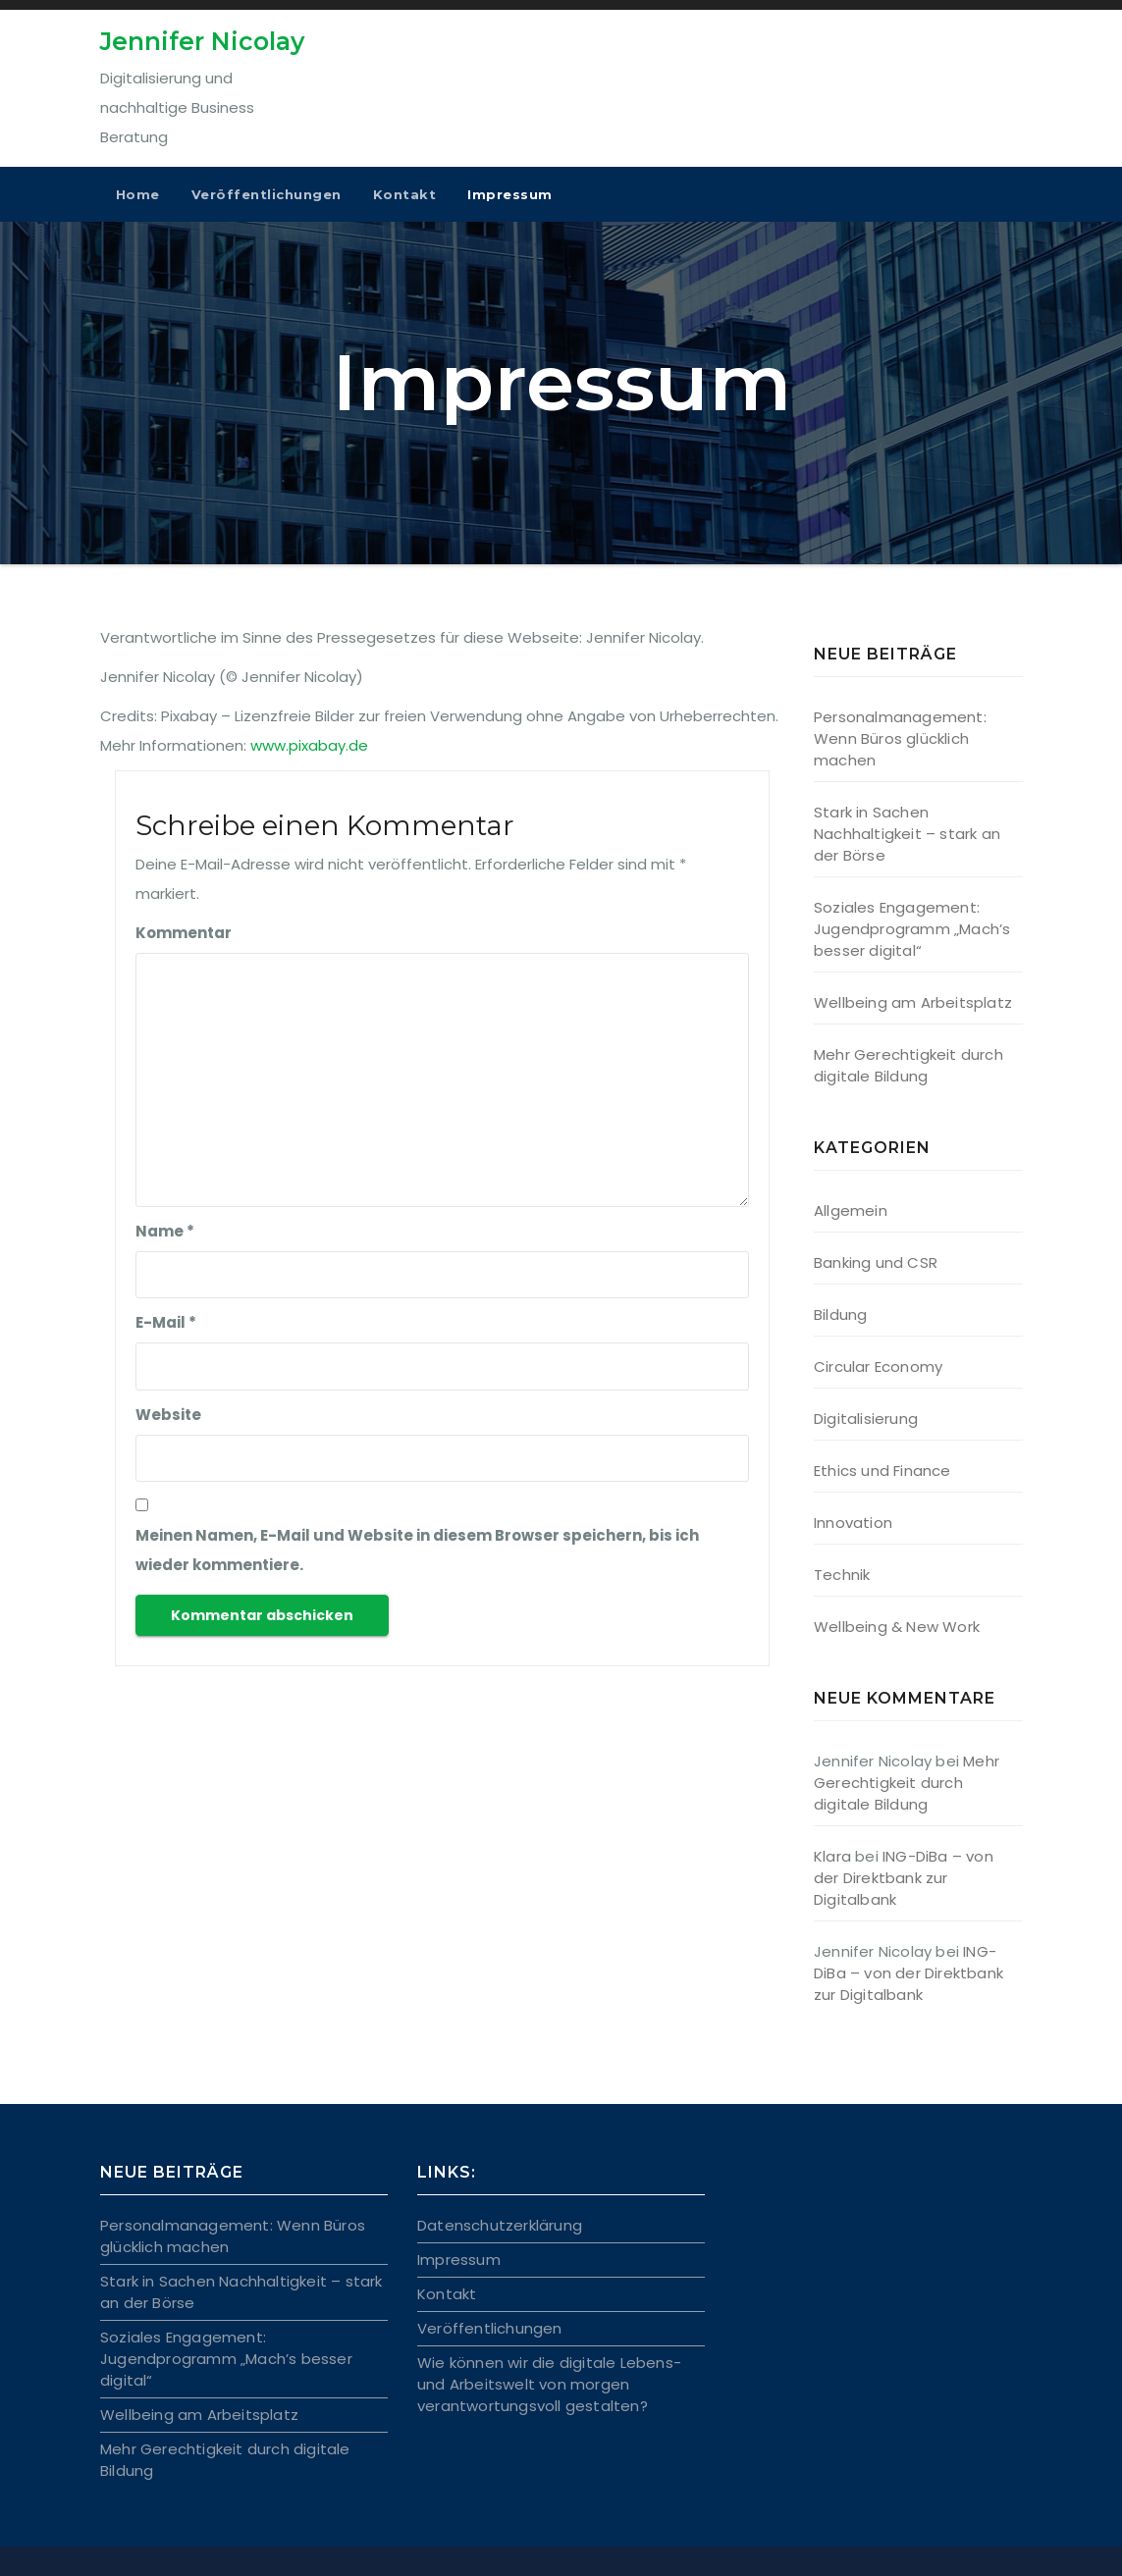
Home (138, 194)
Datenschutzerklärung (499, 2225)
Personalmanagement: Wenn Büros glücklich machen (900, 738)
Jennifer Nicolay (202, 41)
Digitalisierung (866, 1418)
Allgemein (850, 1210)
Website (168, 1414)
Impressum (510, 194)
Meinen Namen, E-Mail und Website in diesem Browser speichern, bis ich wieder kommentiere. (417, 1550)
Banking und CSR (875, 1262)
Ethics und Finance (882, 1470)
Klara (832, 1856)
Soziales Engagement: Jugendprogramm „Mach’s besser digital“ (912, 929)
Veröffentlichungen (266, 194)
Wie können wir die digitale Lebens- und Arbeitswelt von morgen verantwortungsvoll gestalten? (549, 2384)
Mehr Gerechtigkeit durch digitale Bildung (908, 1065)
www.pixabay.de (309, 745)
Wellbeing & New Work (897, 1626)
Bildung (840, 1314)
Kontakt (405, 194)
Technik (842, 1574)
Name (164, 1231)
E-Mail (165, 1322)
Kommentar (183, 932)
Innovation (853, 1522)
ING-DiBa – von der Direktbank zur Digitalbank (903, 1878)
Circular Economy (878, 1366)
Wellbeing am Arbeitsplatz (913, 1002)
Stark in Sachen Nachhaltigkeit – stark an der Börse (907, 834)
